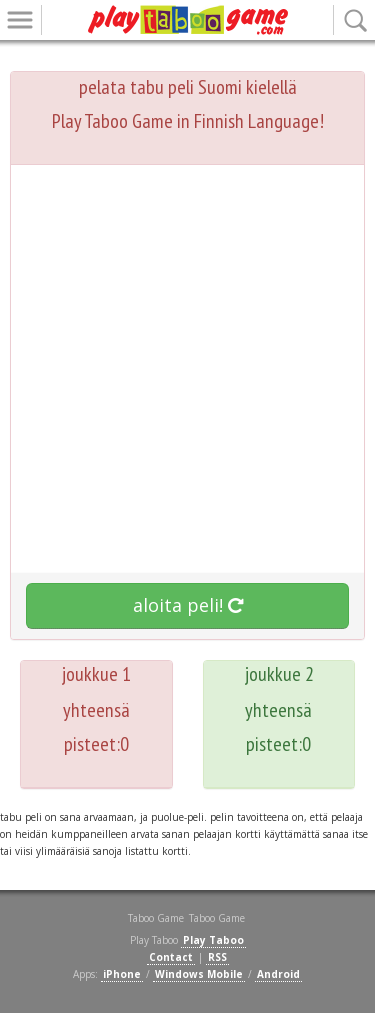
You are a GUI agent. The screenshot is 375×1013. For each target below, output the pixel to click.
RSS (217, 957)
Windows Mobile (199, 974)
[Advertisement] (187, 373)
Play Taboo (213, 940)
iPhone (122, 974)
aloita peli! (188, 605)
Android (278, 974)
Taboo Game (217, 918)
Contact (171, 957)
